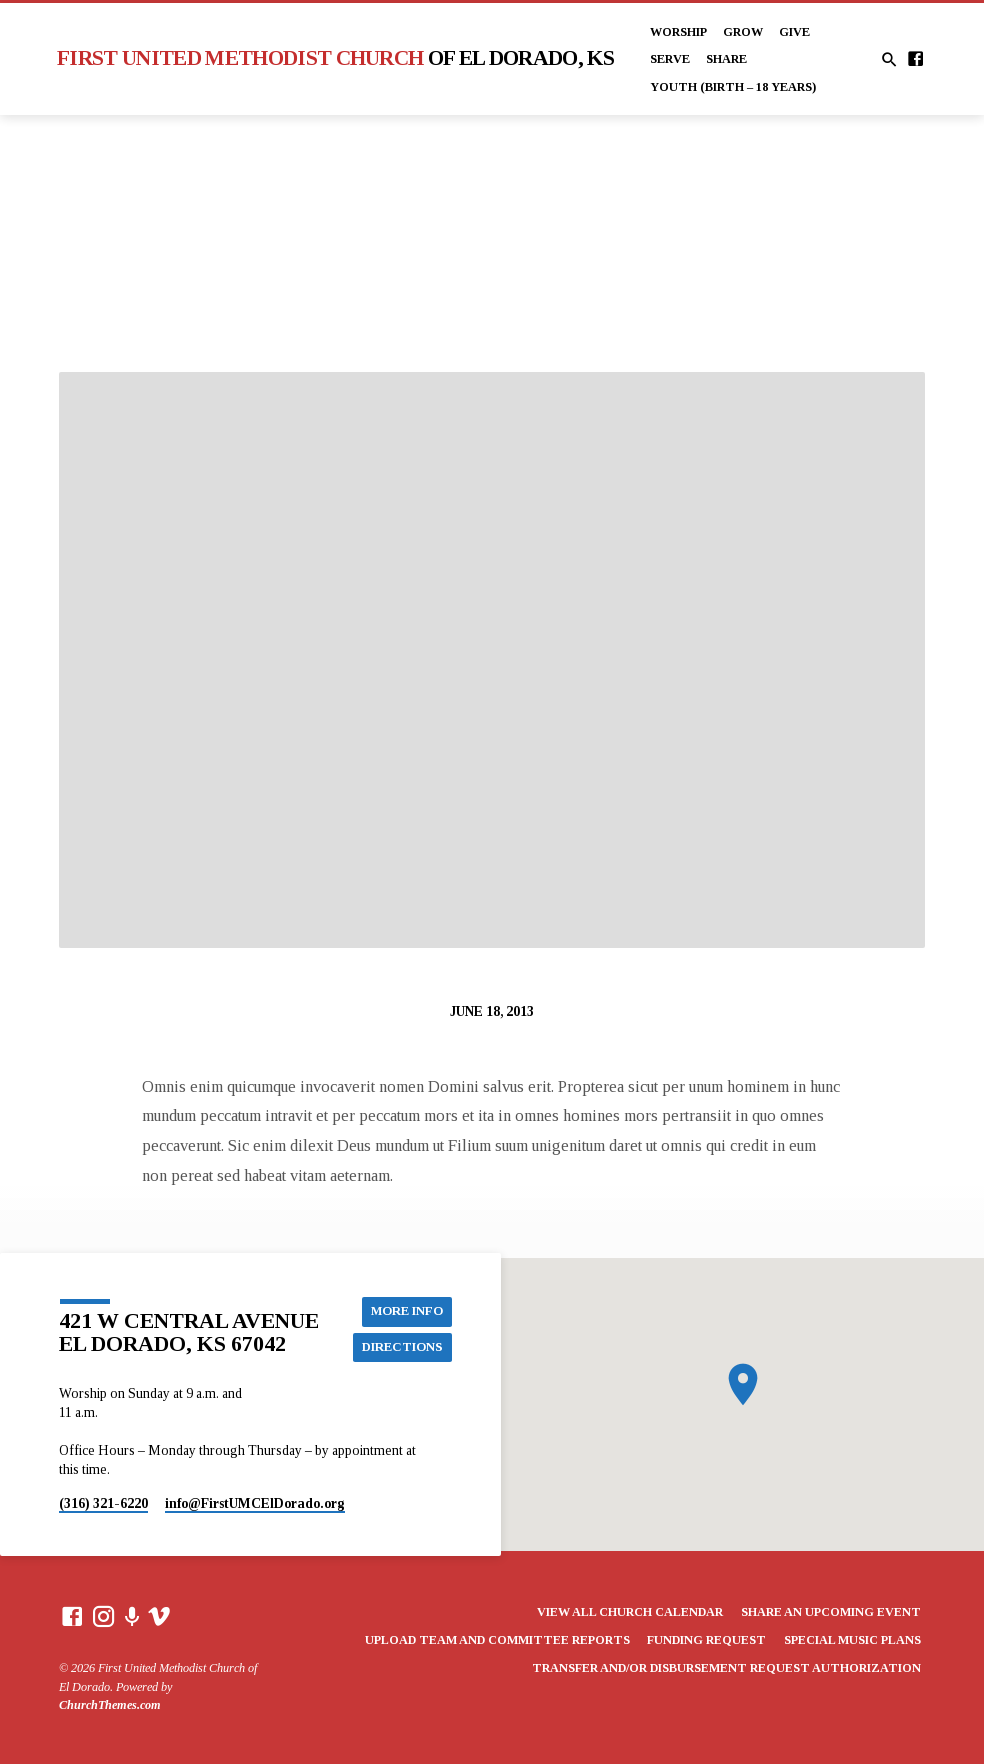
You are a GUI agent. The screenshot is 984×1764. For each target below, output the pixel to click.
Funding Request (706, 1640)
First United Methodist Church (335, 58)
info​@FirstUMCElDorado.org (255, 1503)
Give (794, 32)
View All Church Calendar (630, 1612)
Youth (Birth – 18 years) (733, 87)
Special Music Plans (852, 1640)
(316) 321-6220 (103, 1503)
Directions (402, 1347)
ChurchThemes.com (110, 1705)
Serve (670, 59)
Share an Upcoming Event (831, 1612)
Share (726, 59)
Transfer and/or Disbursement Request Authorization (726, 1668)
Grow (743, 32)
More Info (407, 1311)
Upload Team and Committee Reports (497, 1640)
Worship (678, 32)
